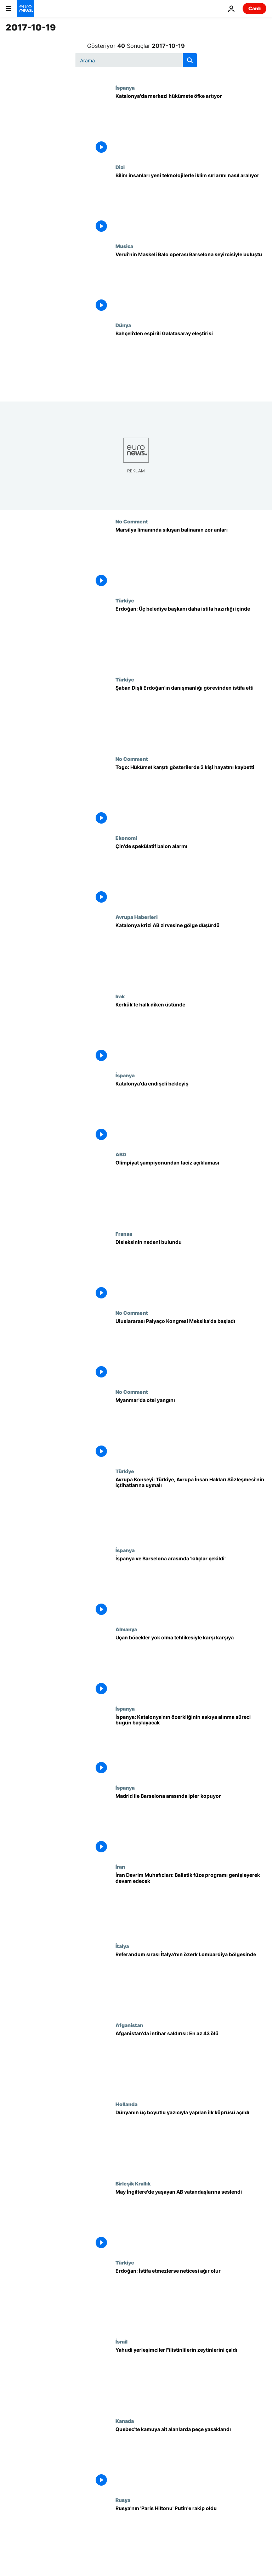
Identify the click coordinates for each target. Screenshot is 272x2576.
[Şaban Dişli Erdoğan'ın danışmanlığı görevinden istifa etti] (190, 716)
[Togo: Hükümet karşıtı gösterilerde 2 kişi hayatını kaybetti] (190, 795)
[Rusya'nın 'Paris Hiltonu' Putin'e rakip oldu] (190, 2536)
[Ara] (136, 60)
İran (120, 1866)
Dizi (120, 167)
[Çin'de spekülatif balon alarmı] (190, 874)
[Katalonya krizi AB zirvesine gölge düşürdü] (190, 953)
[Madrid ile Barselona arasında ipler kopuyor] (190, 1824)
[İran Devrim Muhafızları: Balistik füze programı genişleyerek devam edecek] (190, 1903)
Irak (120, 996)
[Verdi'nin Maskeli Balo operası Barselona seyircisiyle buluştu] (190, 283)
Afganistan (129, 2025)
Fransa (123, 1233)
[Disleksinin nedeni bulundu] (190, 1270)
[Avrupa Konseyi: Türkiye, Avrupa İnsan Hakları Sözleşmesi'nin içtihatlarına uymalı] (190, 1508)
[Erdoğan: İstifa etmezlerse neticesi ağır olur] (190, 2299)
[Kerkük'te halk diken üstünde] (190, 1033)
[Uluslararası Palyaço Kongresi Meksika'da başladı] (190, 1349)
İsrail (121, 2341)
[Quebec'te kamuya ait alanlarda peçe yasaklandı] (190, 2457)
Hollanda (126, 2104)
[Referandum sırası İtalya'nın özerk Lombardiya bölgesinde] (190, 1983)
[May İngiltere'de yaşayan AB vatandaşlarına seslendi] (190, 2220)
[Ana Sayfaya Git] (25, 8)
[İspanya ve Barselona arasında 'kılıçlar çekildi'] (190, 1587)
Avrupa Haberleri (136, 917)
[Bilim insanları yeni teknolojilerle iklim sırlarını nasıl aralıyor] (190, 204)
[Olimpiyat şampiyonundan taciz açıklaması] (190, 1191)
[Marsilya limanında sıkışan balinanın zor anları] (190, 558)
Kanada (124, 2421)
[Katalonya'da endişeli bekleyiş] (190, 1112)
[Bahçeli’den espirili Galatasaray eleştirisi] (190, 362)
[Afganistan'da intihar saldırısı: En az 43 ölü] (190, 2062)
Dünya (123, 325)
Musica (124, 246)
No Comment (131, 521)
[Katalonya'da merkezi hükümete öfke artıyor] (190, 124)
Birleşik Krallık (133, 2183)
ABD (120, 1154)
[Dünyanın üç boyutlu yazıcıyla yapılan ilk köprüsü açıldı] (190, 2141)
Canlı (254, 8)
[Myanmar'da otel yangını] (190, 1428)
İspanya (125, 87)
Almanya (126, 1629)
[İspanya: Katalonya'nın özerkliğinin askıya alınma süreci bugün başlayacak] (190, 1745)
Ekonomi (126, 838)
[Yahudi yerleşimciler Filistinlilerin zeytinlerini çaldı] (190, 2378)
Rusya (122, 2500)
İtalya (122, 1946)
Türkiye (124, 600)
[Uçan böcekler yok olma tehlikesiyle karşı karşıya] (190, 1666)
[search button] (190, 60)
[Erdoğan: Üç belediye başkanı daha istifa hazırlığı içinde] (190, 637)
